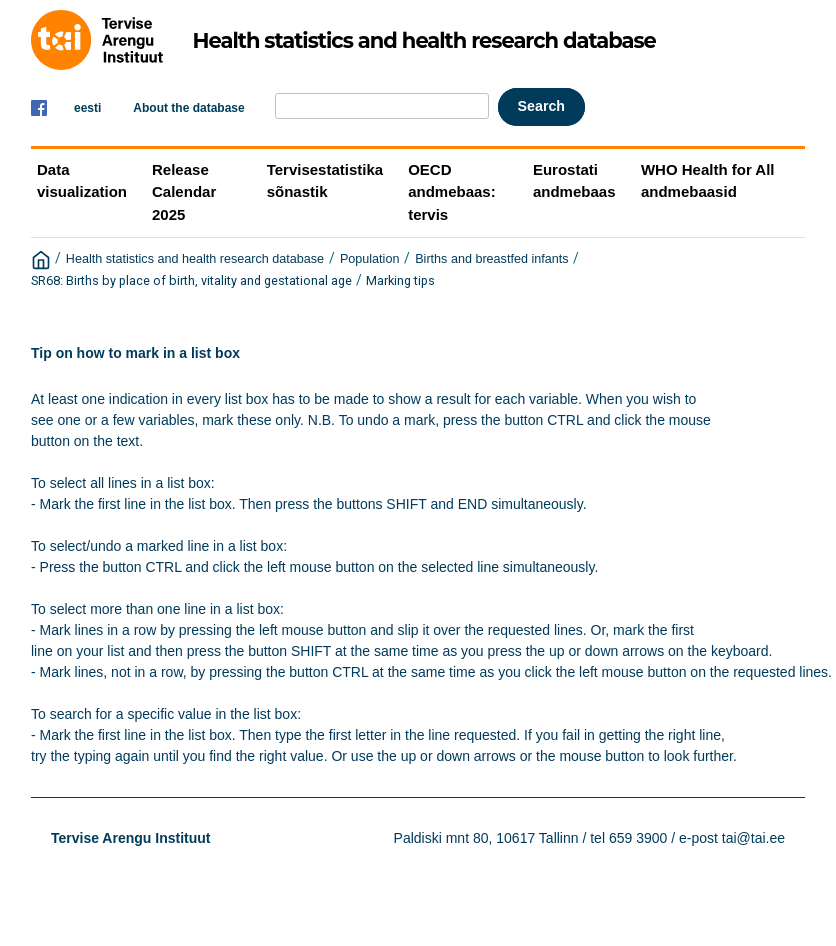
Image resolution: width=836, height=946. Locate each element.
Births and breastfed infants (491, 259)
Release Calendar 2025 (184, 192)
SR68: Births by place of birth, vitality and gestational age (191, 280)
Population (370, 259)
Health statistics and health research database (195, 259)
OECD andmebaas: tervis (452, 192)
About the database (188, 108)
